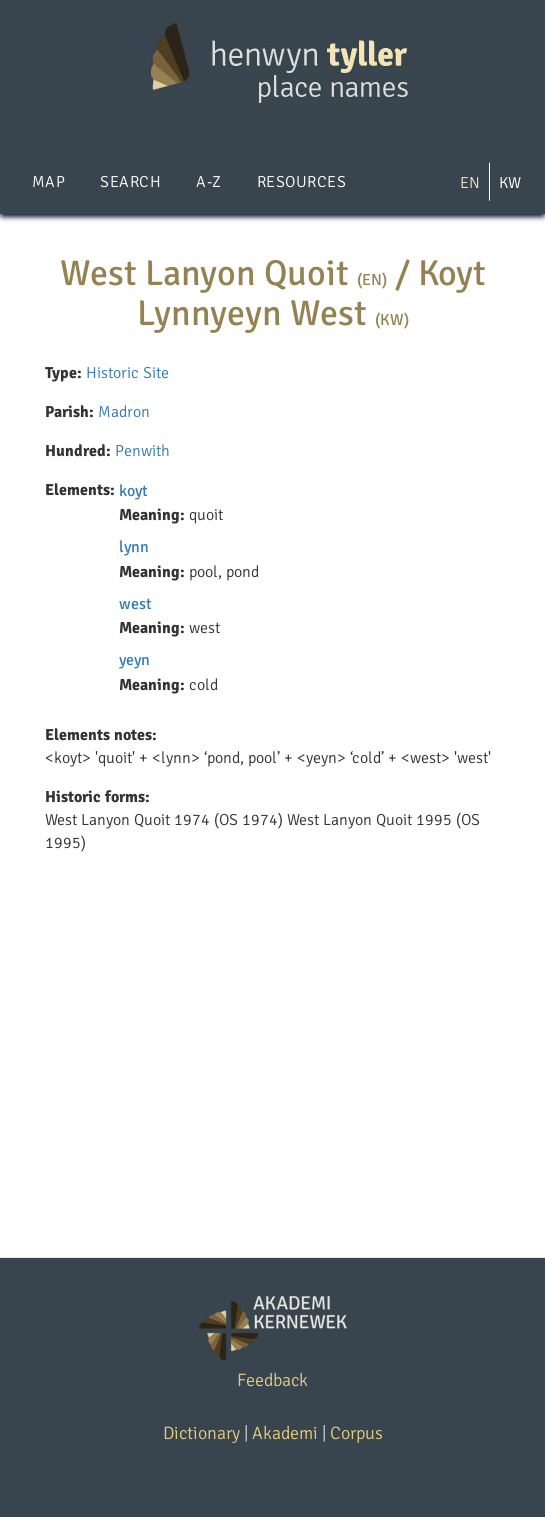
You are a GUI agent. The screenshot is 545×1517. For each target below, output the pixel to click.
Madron (124, 412)
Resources (301, 182)
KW (510, 183)
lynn (134, 547)
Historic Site (127, 373)
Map (48, 182)
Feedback (272, 1380)
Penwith (142, 451)
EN (470, 183)
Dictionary (201, 1433)
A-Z (208, 182)
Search (130, 182)
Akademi (285, 1433)
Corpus (356, 1433)
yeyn (134, 660)
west (135, 604)
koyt (133, 491)
